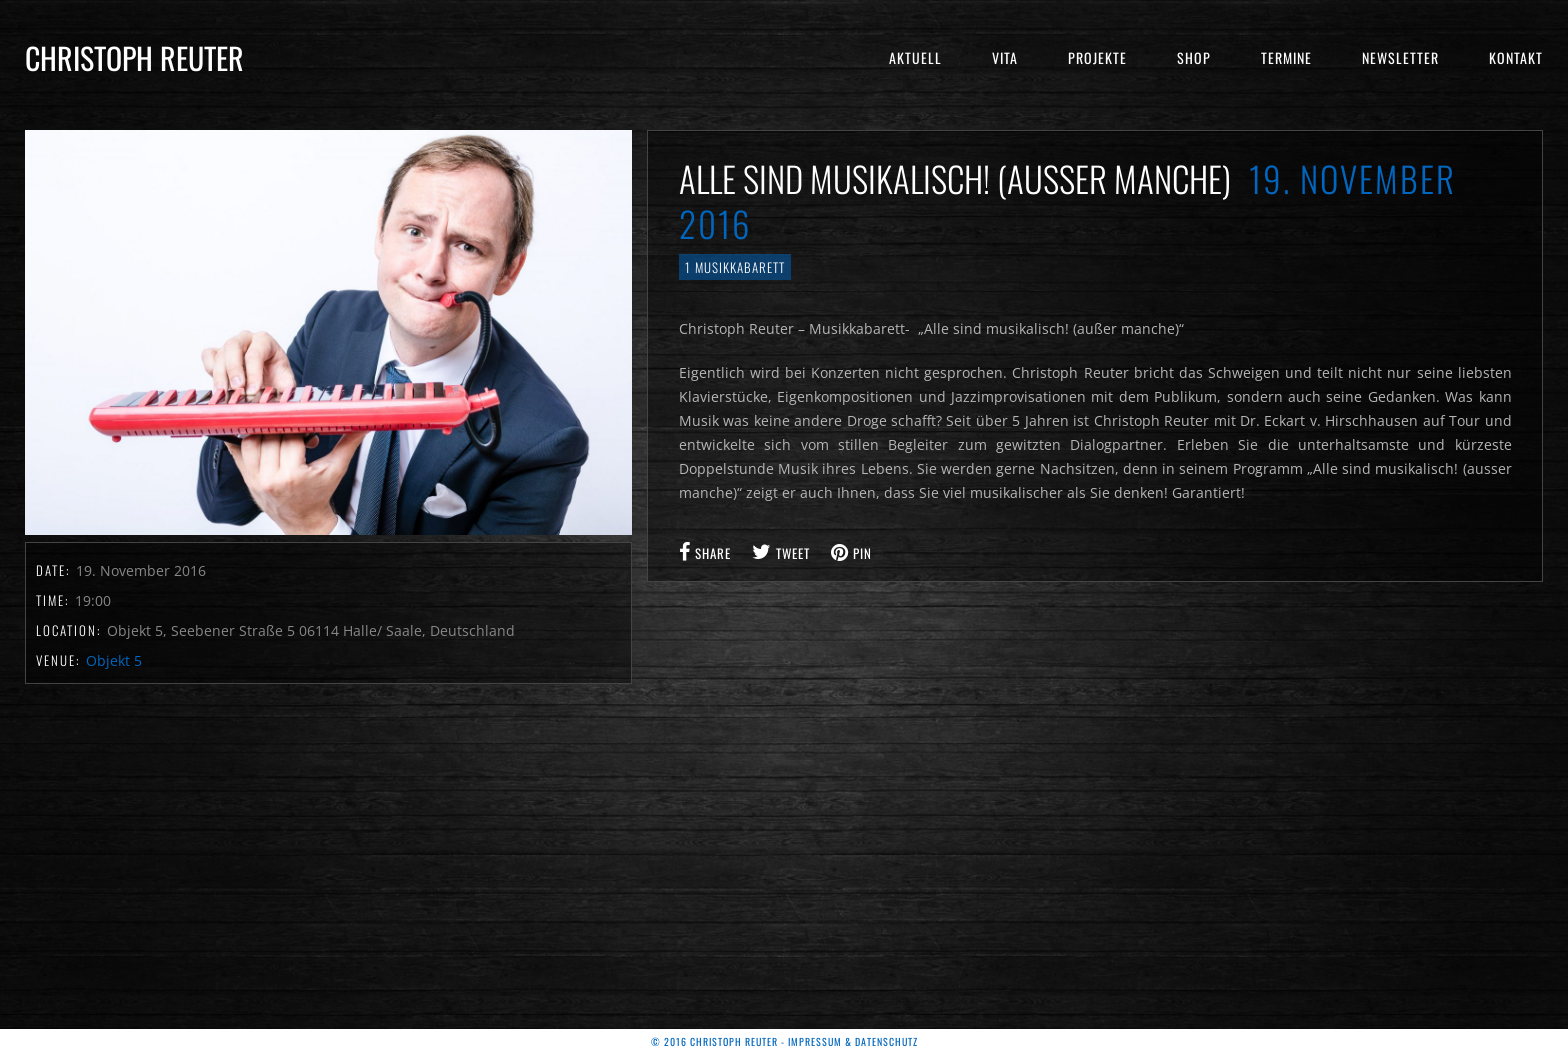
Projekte (1097, 57)
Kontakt (1516, 57)
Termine (1286, 57)
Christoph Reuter (134, 57)
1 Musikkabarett (735, 267)
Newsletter (1400, 57)
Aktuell (915, 57)
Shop (1194, 57)
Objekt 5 (114, 660)
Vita (1005, 57)
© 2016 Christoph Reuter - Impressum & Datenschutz (784, 1041)
